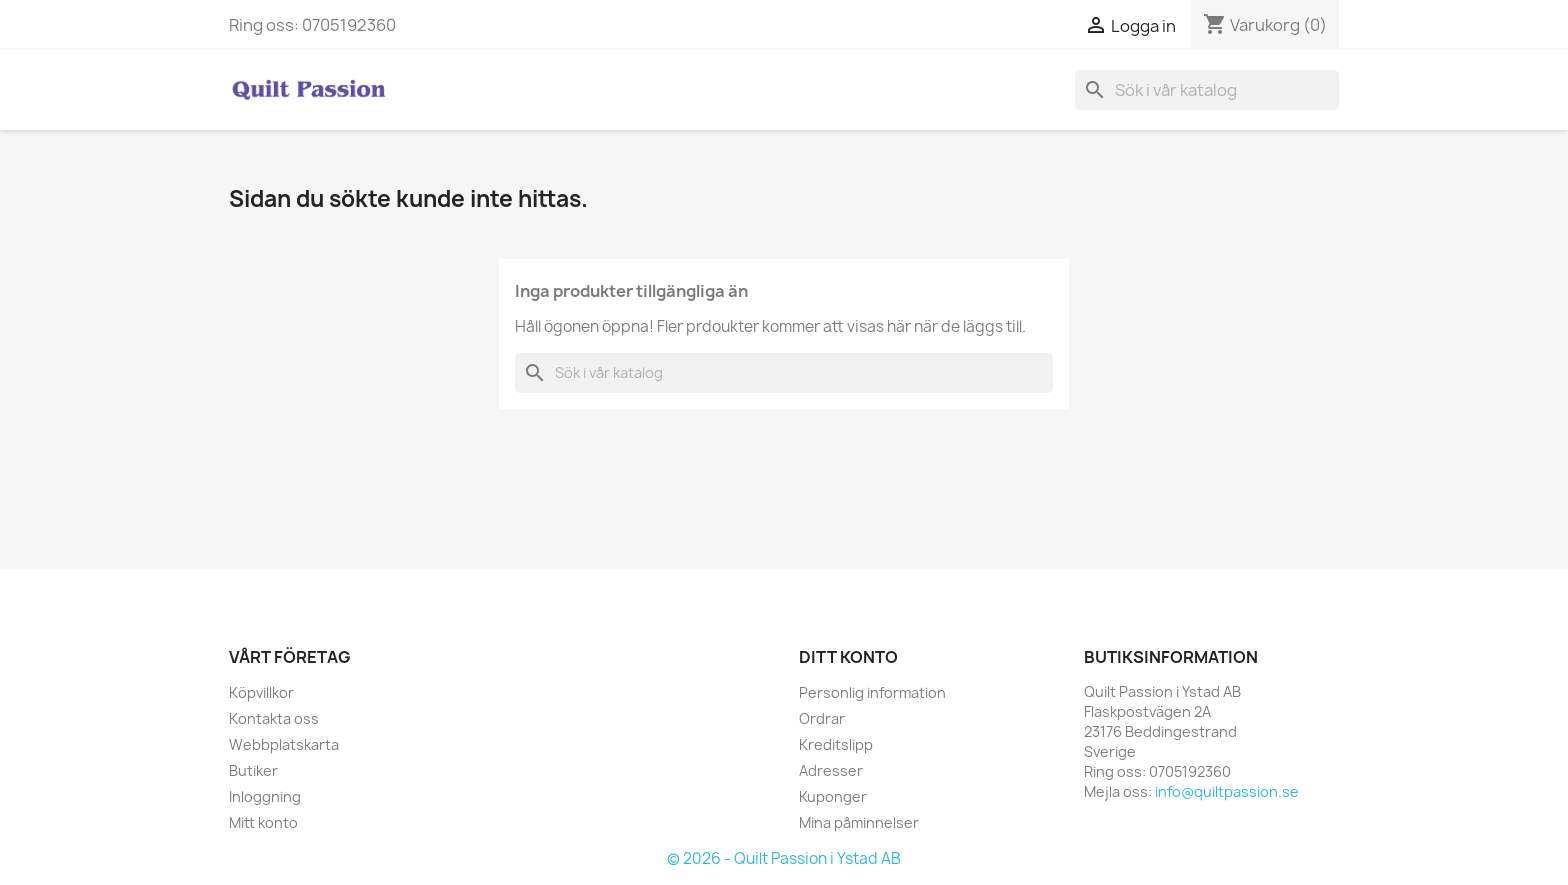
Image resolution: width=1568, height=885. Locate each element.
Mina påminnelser (859, 822)
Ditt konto (848, 657)
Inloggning (265, 796)
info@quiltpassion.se (1227, 791)
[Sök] (1207, 90)
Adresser (831, 770)
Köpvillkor (261, 692)
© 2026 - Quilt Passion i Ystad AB (784, 858)
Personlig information (872, 692)
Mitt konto (263, 822)
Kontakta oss (274, 718)
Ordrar (822, 718)
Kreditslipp (836, 744)
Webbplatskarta (284, 744)
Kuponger (833, 796)
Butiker (253, 770)
